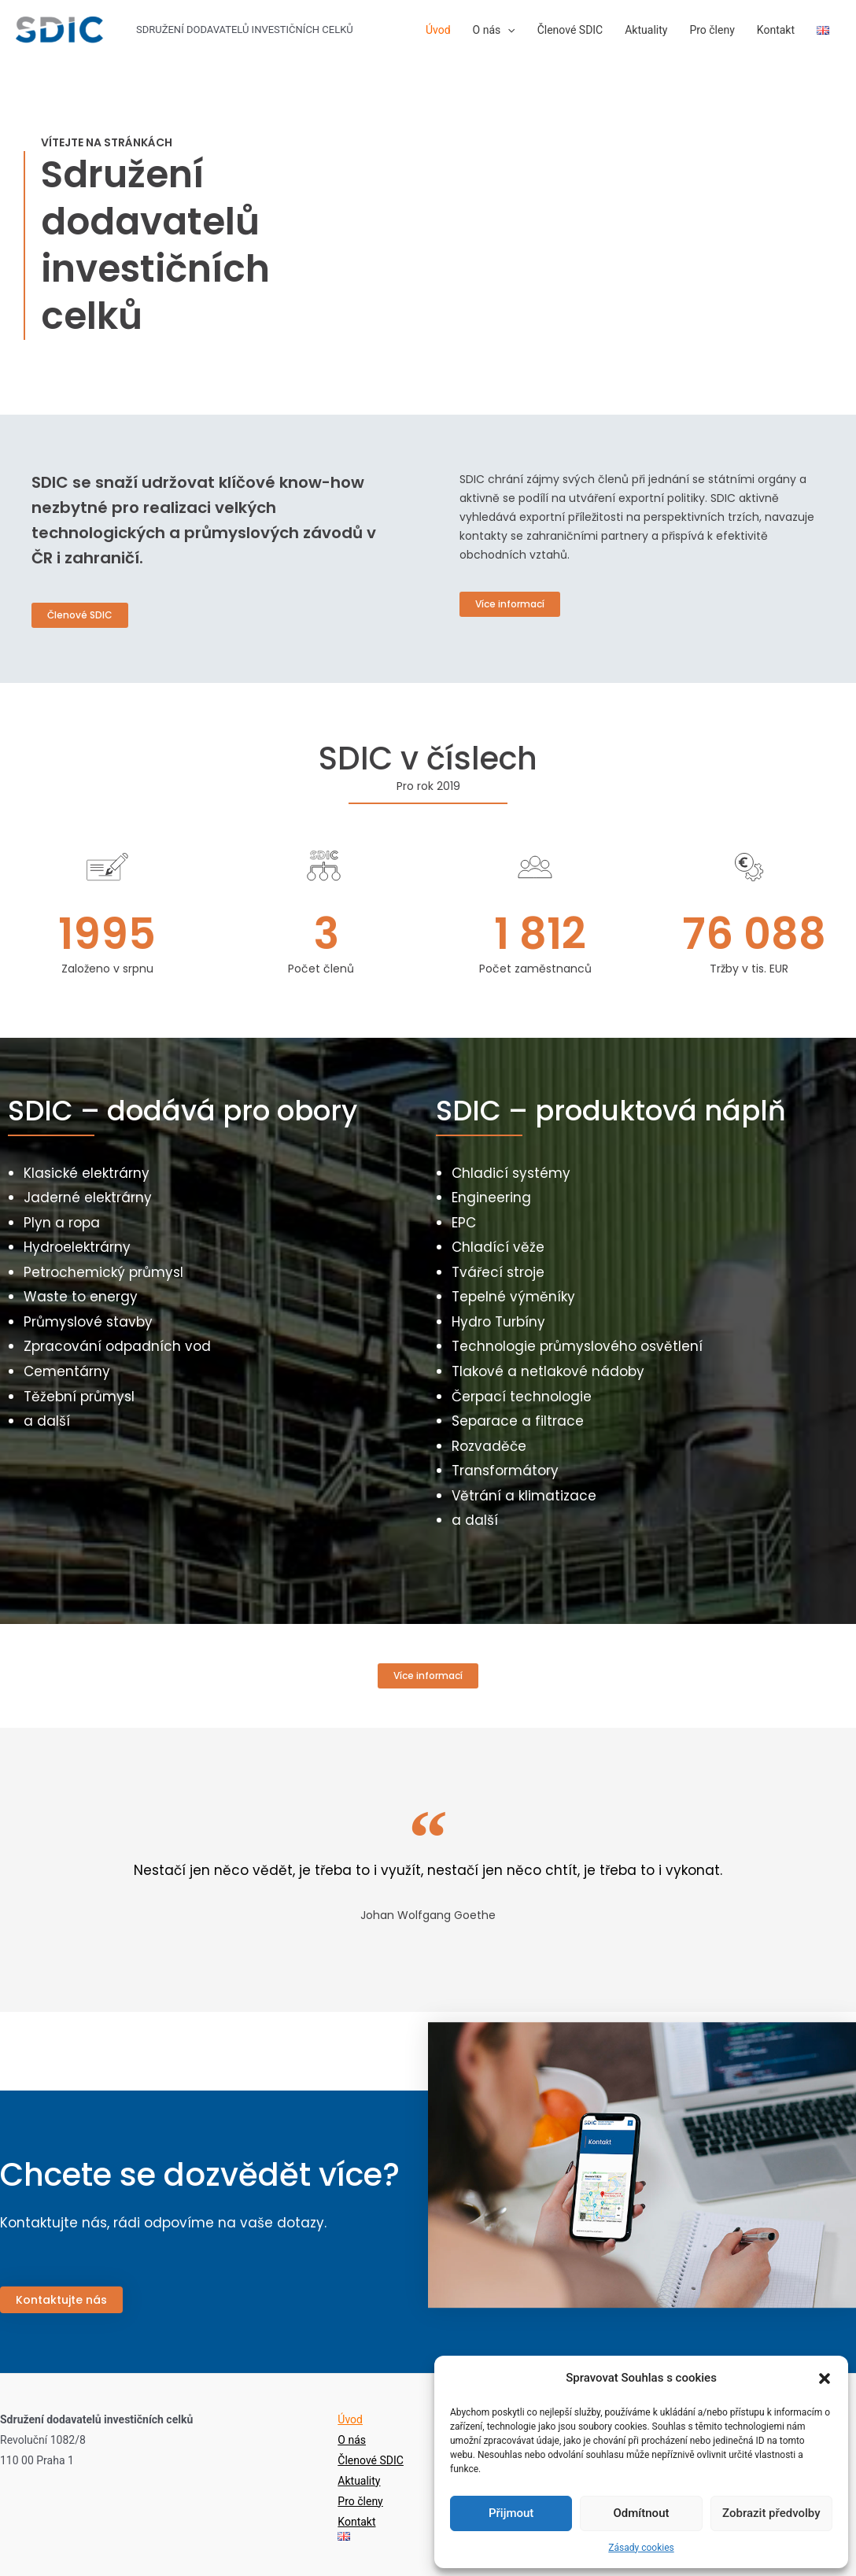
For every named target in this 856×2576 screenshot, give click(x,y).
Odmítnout (642, 2513)
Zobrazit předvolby (771, 2513)
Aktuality (646, 30)
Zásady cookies (640, 2547)
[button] (824, 2378)
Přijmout (511, 2513)
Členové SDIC (570, 30)
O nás (494, 30)
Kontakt (776, 30)
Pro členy (711, 30)
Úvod (438, 30)
